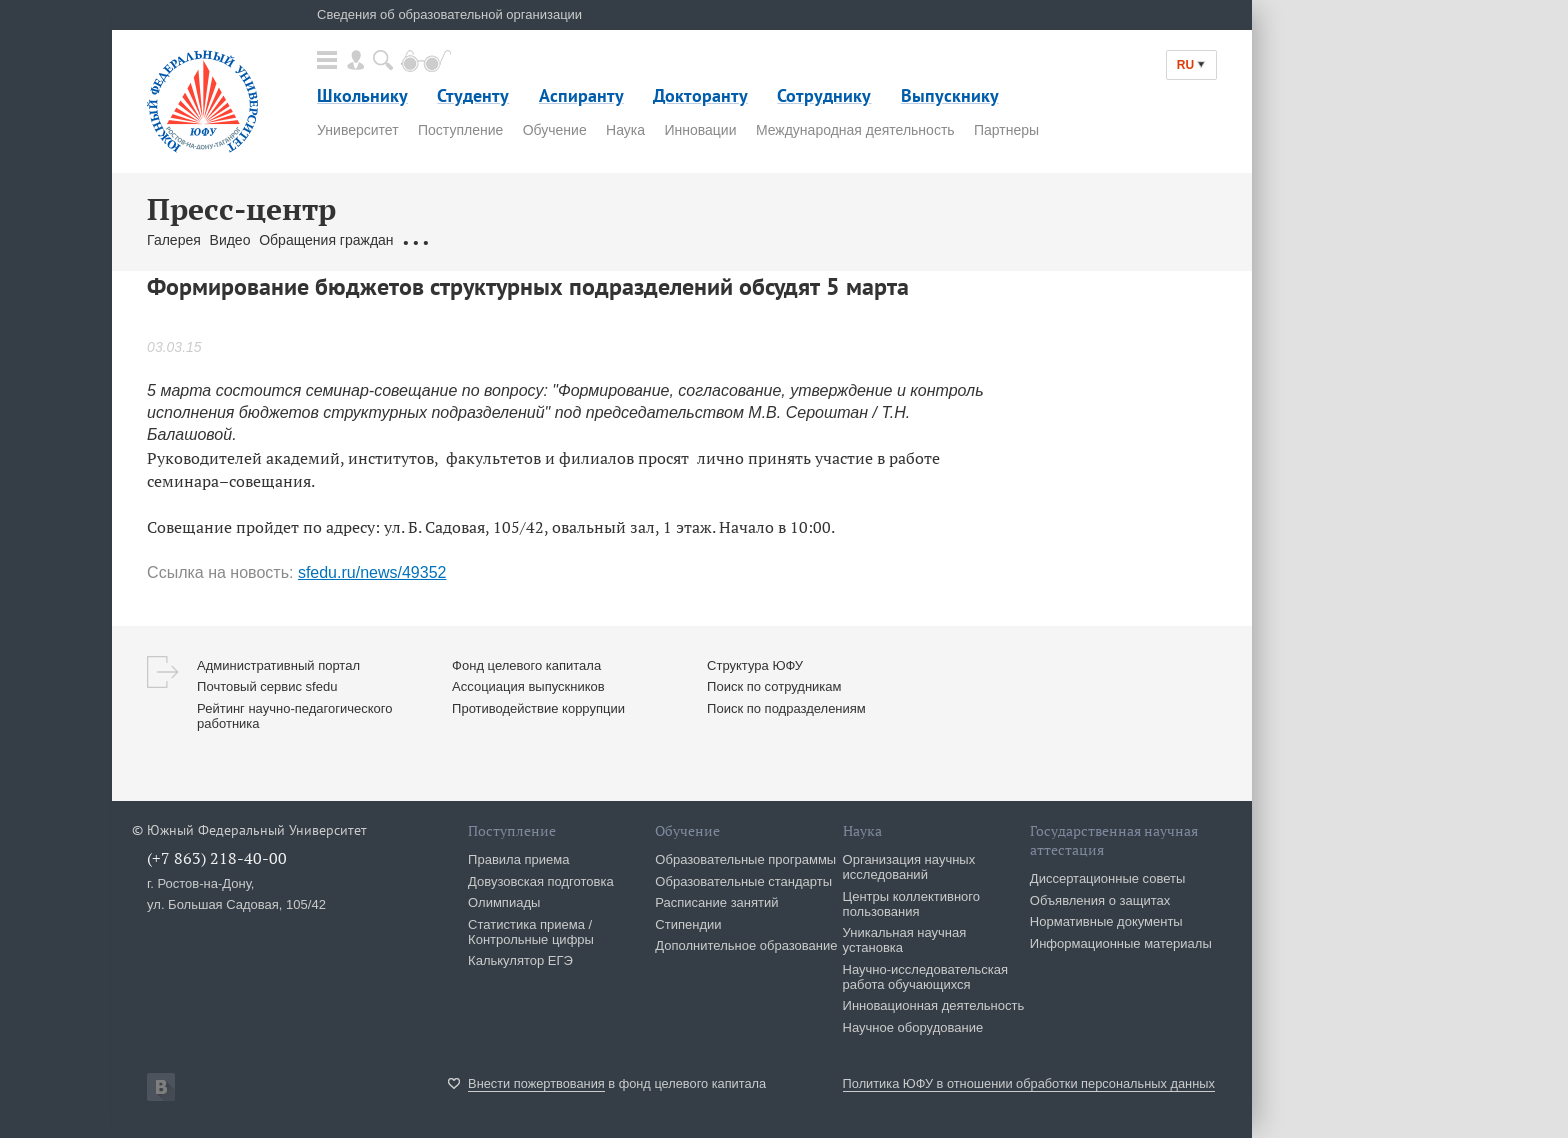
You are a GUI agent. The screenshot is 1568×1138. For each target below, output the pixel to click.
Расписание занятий (716, 902)
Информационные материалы (1121, 943)
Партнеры (1006, 130)
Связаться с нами (459, 240)
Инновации (700, 130)
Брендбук (557, 240)
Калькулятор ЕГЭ (520, 960)
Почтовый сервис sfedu (267, 686)
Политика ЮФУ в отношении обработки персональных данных (1029, 1083)
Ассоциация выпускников (528, 686)
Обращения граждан (326, 240)
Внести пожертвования (536, 1083)
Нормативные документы (1106, 921)
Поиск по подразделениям (786, 708)
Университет (357, 130)
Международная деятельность (855, 130)
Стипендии (688, 924)
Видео (230, 240)
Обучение (555, 130)
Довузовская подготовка (541, 881)
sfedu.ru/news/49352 (372, 572)
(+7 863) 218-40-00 (217, 858)
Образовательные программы (745, 859)
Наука (625, 130)
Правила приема (518, 859)
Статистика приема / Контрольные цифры (531, 932)
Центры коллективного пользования (911, 904)
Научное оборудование (913, 1027)
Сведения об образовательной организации (449, 14)
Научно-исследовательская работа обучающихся (926, 977)
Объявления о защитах (1100, 900)
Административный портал (278, 665)
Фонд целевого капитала (526, 665)
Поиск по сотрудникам (774, 686)
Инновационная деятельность (934, 1005)
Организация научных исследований (909, 867)
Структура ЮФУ (755, 665)
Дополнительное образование (746, 945)
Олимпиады (504, 902)
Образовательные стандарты (743, 881)
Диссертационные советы (1108, 878)
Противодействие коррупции (538, 708)
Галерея (174, 240)
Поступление (460, 130)
